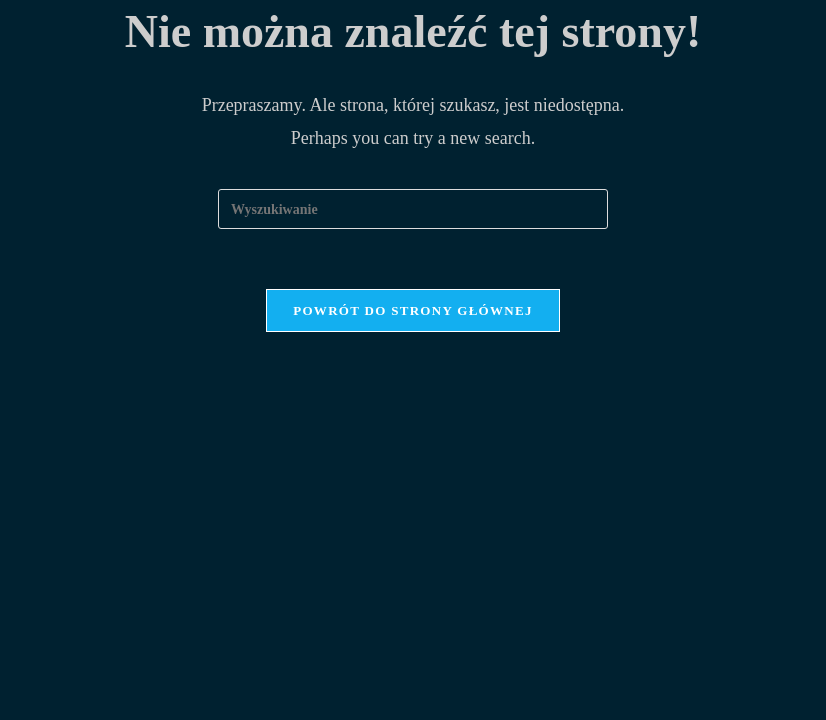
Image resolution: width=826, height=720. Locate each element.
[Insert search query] (413, 209)
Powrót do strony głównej (413, 310)
